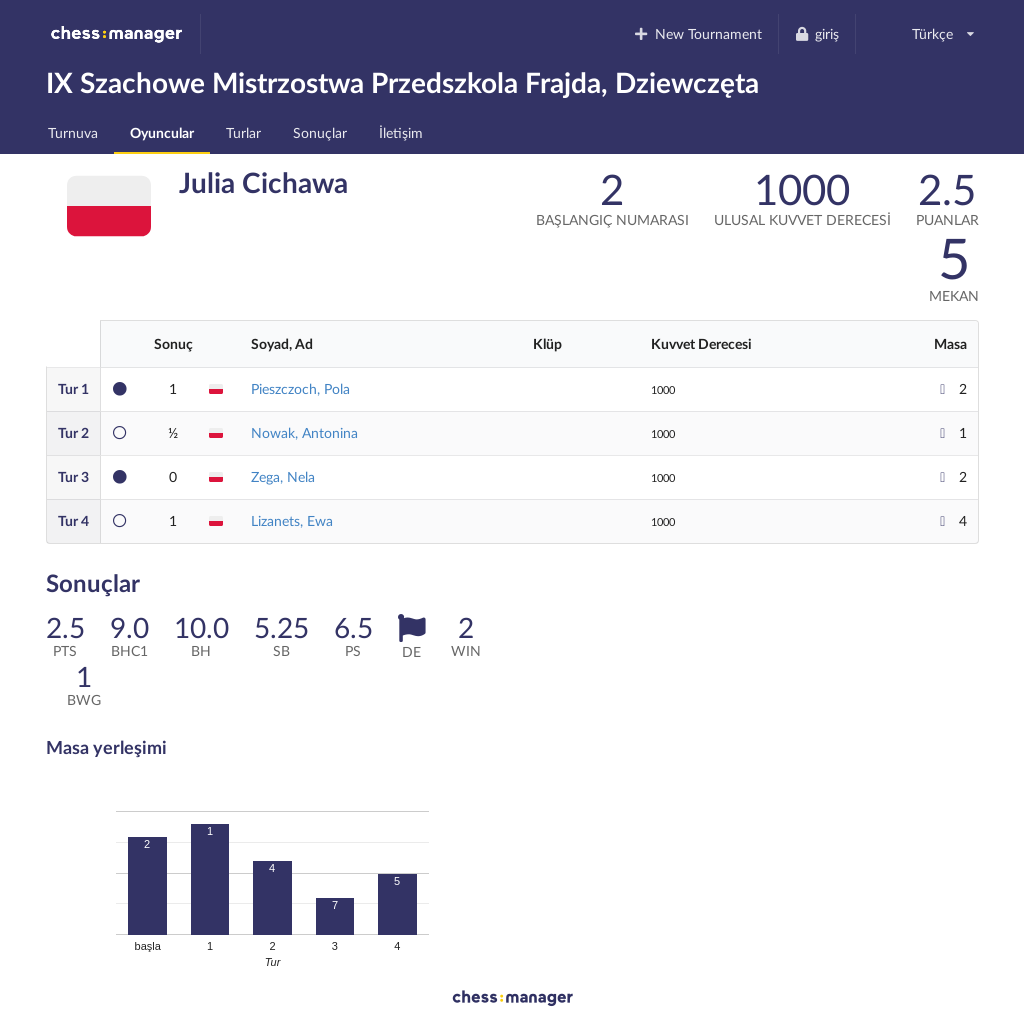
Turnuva (73, 132)
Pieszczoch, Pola (300, 388)
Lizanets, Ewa (292, 520)
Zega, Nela (283, 476)
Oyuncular (162, 132)
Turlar (243, 132)
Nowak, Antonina (304, 432)
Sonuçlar (320, 132)
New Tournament (697, 33)
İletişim (401, 132)
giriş (817, 33)
